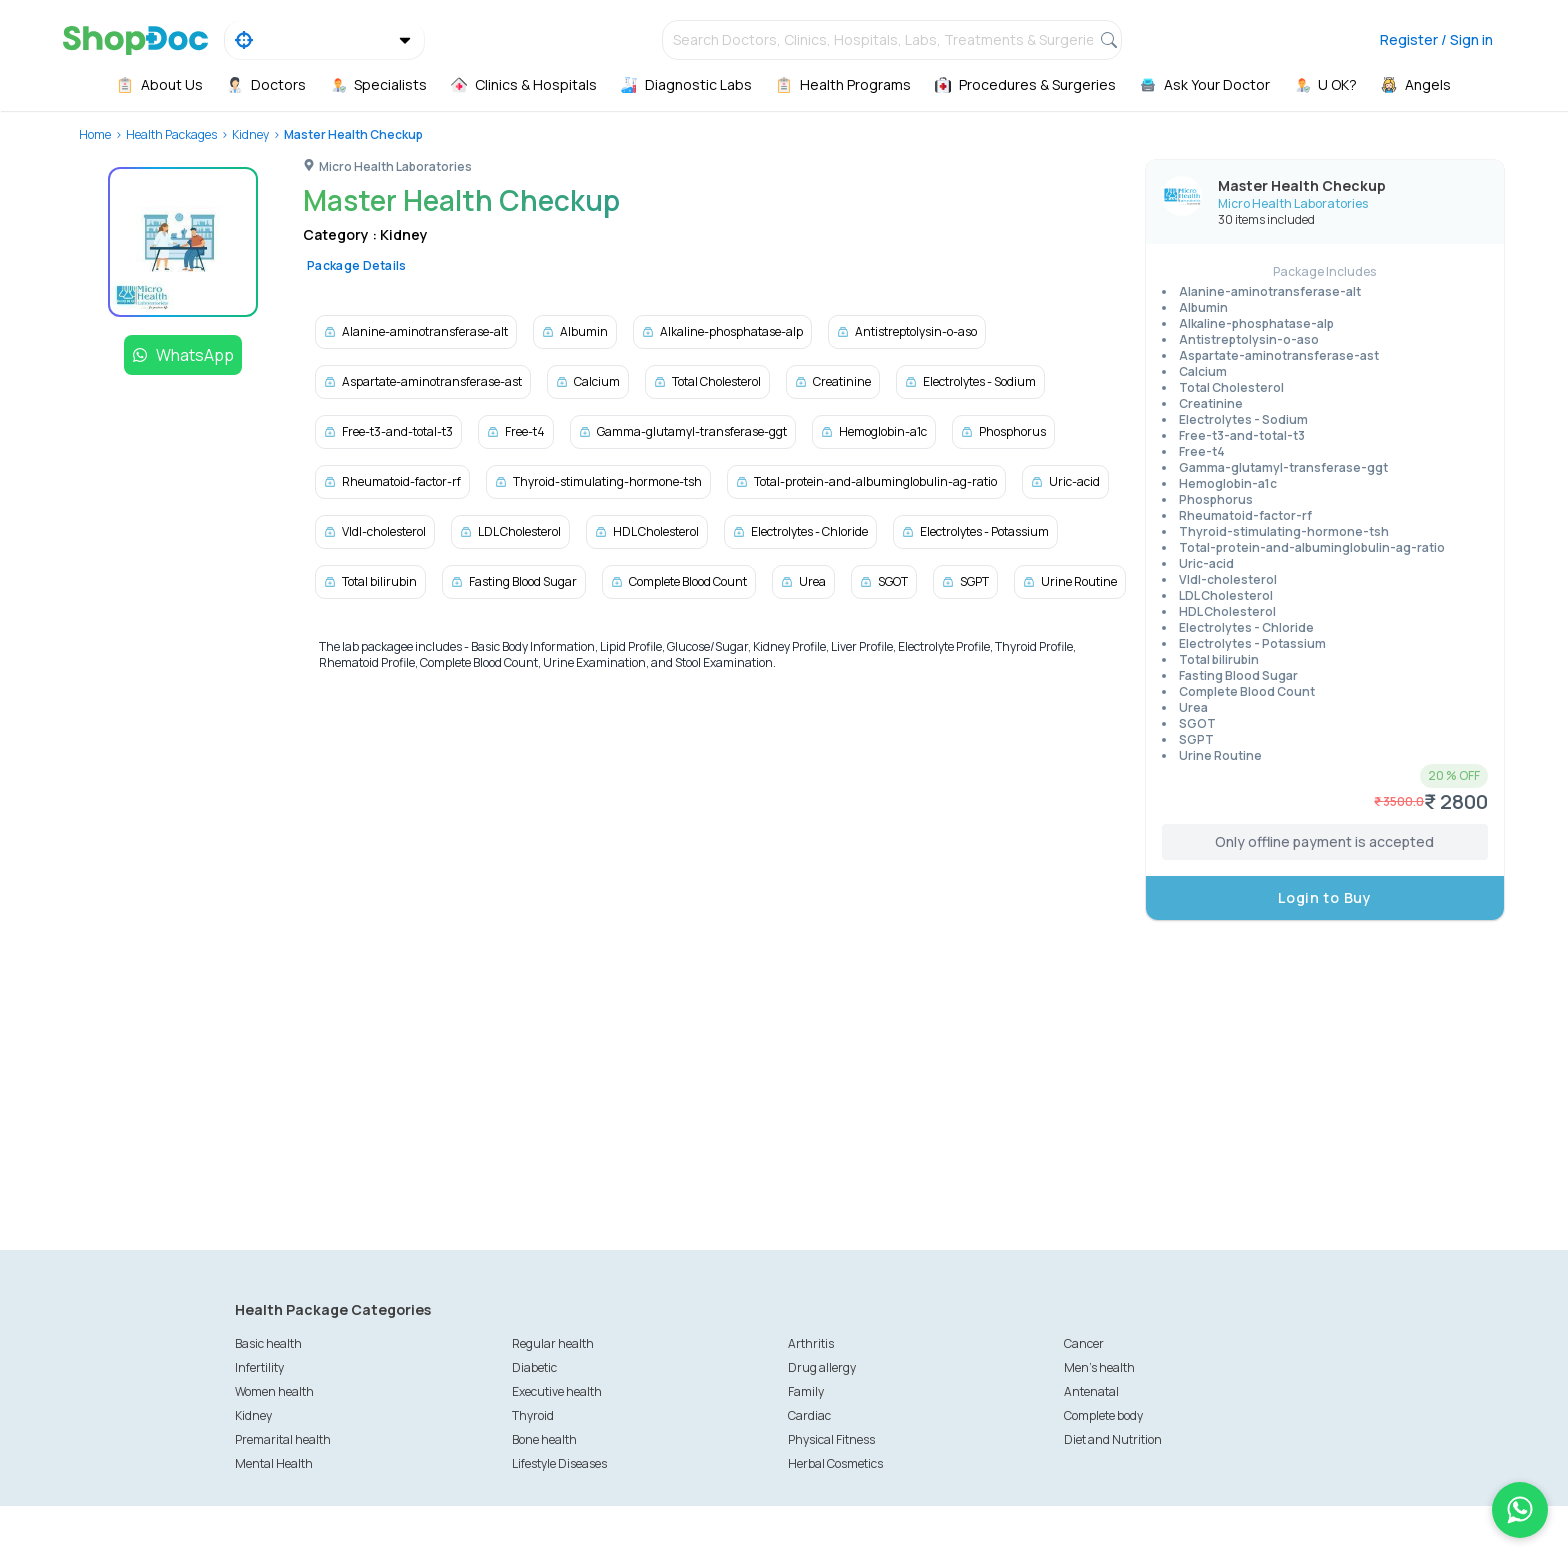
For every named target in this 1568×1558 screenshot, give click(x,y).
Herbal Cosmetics (835, 1463)
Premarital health (283, 1439)
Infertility (259, 1367)
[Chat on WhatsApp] (1520, 1510)
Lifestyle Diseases (559, 1463)
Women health (274, 1391)
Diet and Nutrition (1113, 1439)
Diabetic (534, 1367)
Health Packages (171, 134)
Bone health (544, 1439)
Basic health (268, 1343)
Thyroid (533, 1415)
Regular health (553, 1343)
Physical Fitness (831, 1439)
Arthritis (811, 1343)
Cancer (1084, 1343)
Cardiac (809, 1415)
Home (95, 134)
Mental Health (274, 1463)
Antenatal (1091, 1391)
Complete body (1103, 1415)
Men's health (1099, 1367)
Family (806, 1391)
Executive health (557, 1391)
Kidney (250, 134)
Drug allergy (822, 1367)
